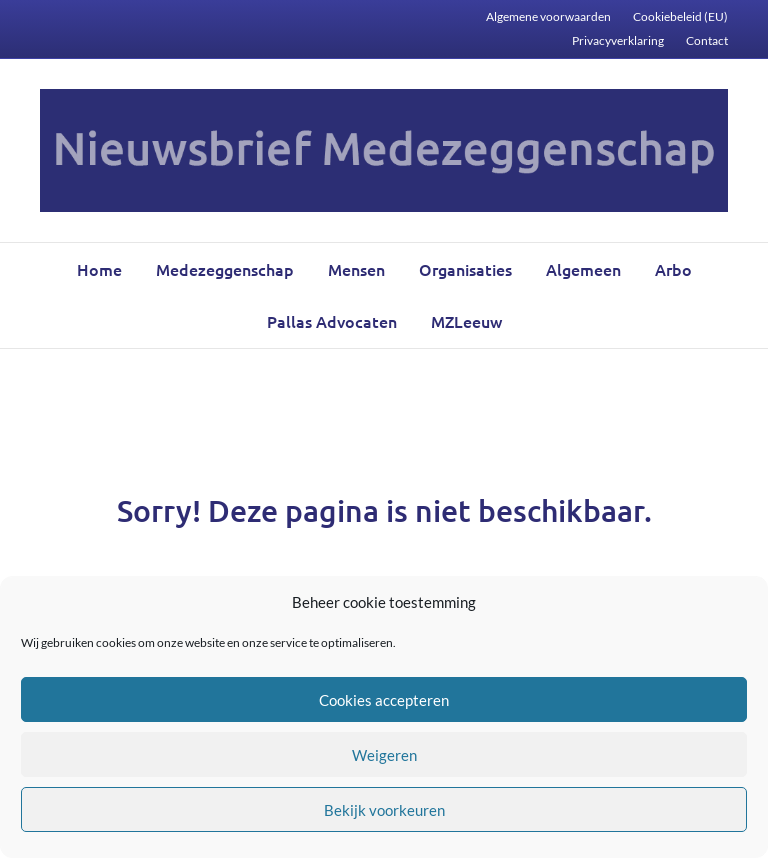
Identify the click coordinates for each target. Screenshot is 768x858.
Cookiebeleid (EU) (680, 16)
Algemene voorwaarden (548, 16)
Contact (707, 40)
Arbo (673, 269)
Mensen (356, 269)
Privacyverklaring (618, 40)
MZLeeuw (466, 321)
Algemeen (583, 269)
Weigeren (384, 755)
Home (99, 269)
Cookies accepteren (384, 700)
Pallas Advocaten (332, 321)
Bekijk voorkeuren (384, 810)
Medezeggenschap (225, 269)
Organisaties (465, 269)
